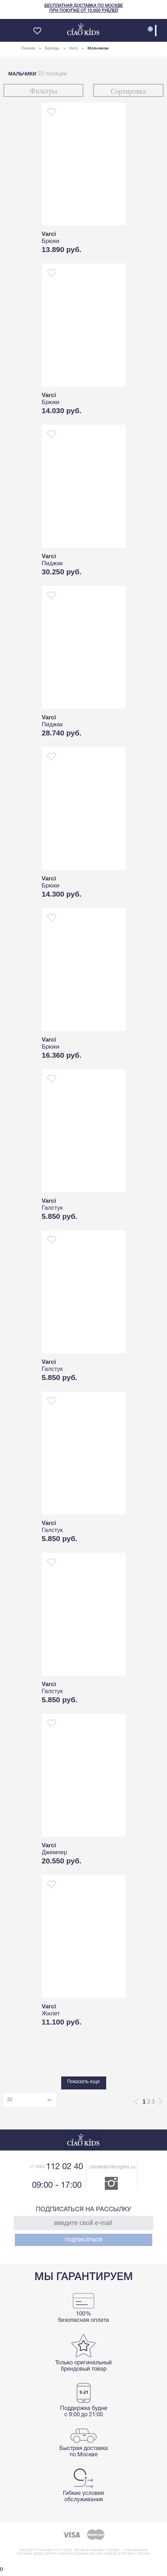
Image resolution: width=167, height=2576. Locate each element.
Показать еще (83, 2082)
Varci (73, 48)
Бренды (52, 48)
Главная (28, 48)
